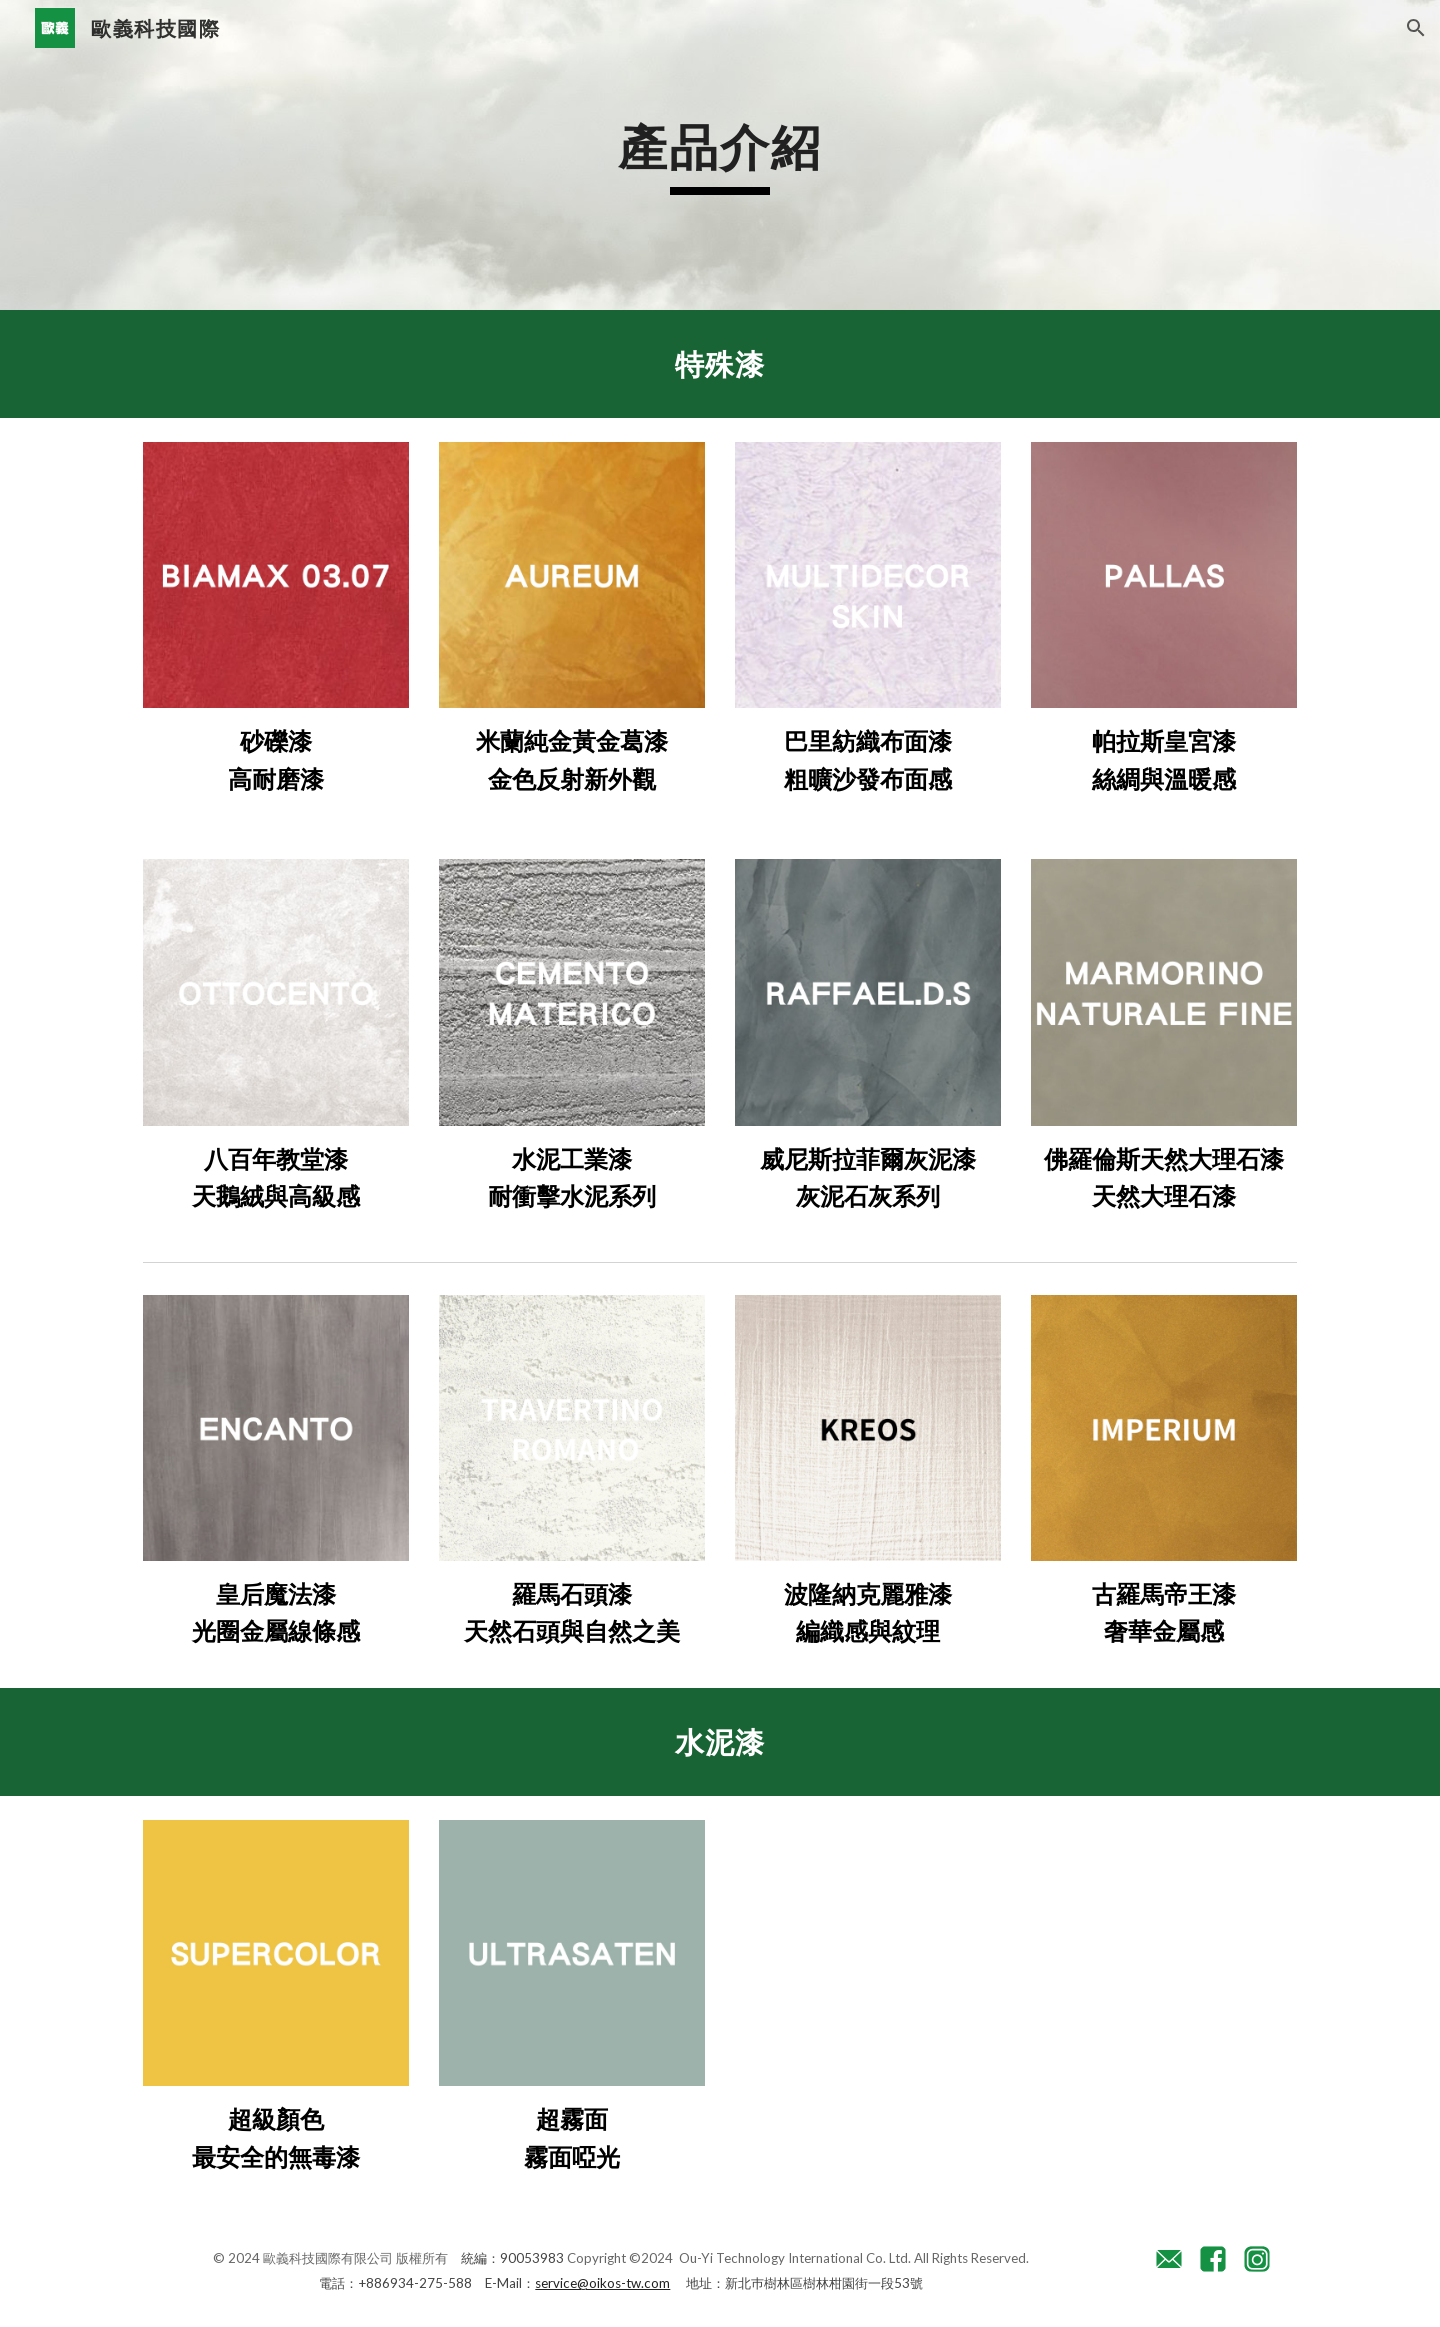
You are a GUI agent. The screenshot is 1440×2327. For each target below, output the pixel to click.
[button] (1416, 28)
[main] (720, 155)
